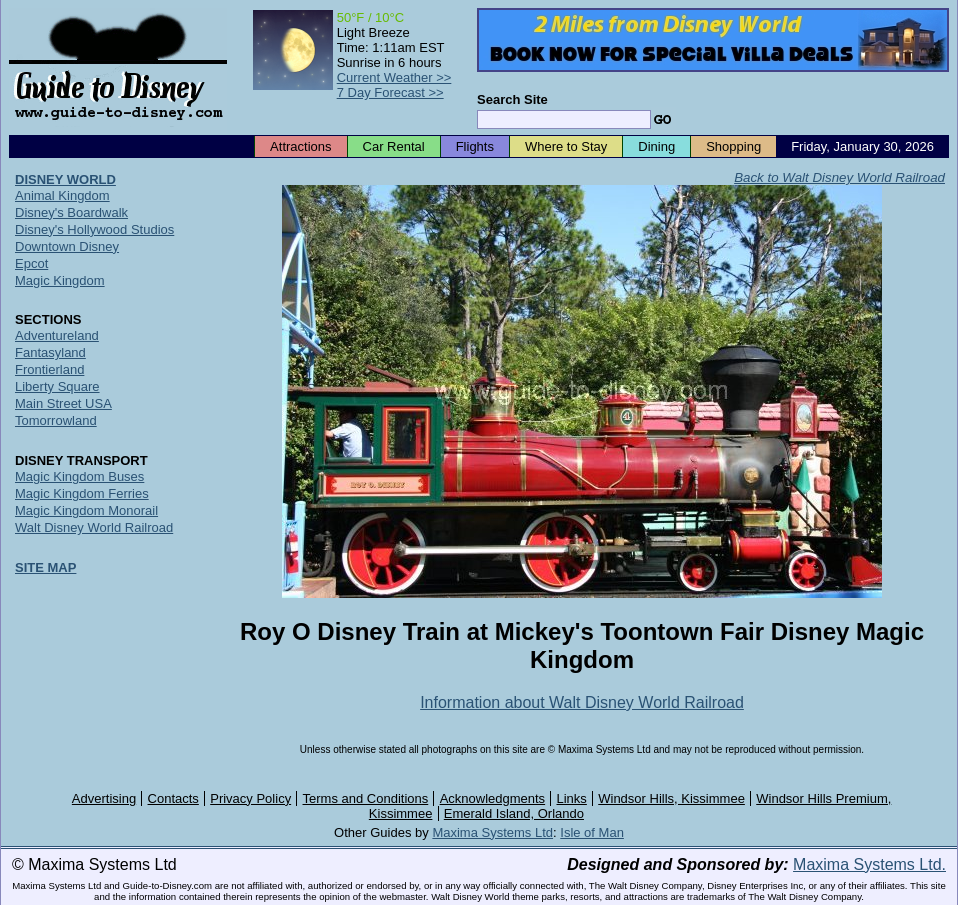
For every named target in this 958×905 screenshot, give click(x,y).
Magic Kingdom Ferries (82, 493)
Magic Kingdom (60, 280)
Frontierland (49, 369)
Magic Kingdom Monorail (86, 510)
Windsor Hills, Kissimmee (671, 798)
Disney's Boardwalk (71, 212)
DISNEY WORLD (65, 179)
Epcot (31, 263)
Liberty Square (57, 386)
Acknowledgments (493, 798)
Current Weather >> (394, 77)
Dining (656, 146)
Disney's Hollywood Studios (94, 229)
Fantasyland (50, 352)
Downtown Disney (67, 246)
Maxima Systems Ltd (492, 832)
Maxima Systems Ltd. (869, 864)
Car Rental (394, 146)
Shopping (733, 146)
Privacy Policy (250, 798)
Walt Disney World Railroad (94, 527)
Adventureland (57, 335)
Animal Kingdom (62, 195)
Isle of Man (592, 832)
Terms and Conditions (366, 798)
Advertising (104, 798)
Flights (475, 146)
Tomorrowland (56, 420)
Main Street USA (63, 403)
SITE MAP (45, 567)
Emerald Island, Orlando (514, 813)
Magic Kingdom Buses (79, 476)
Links (572, 798)
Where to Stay (566, 146)
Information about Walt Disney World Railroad (582, 702)
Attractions (300, 146)
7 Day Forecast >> (390, 92)
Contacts (173, 798)
